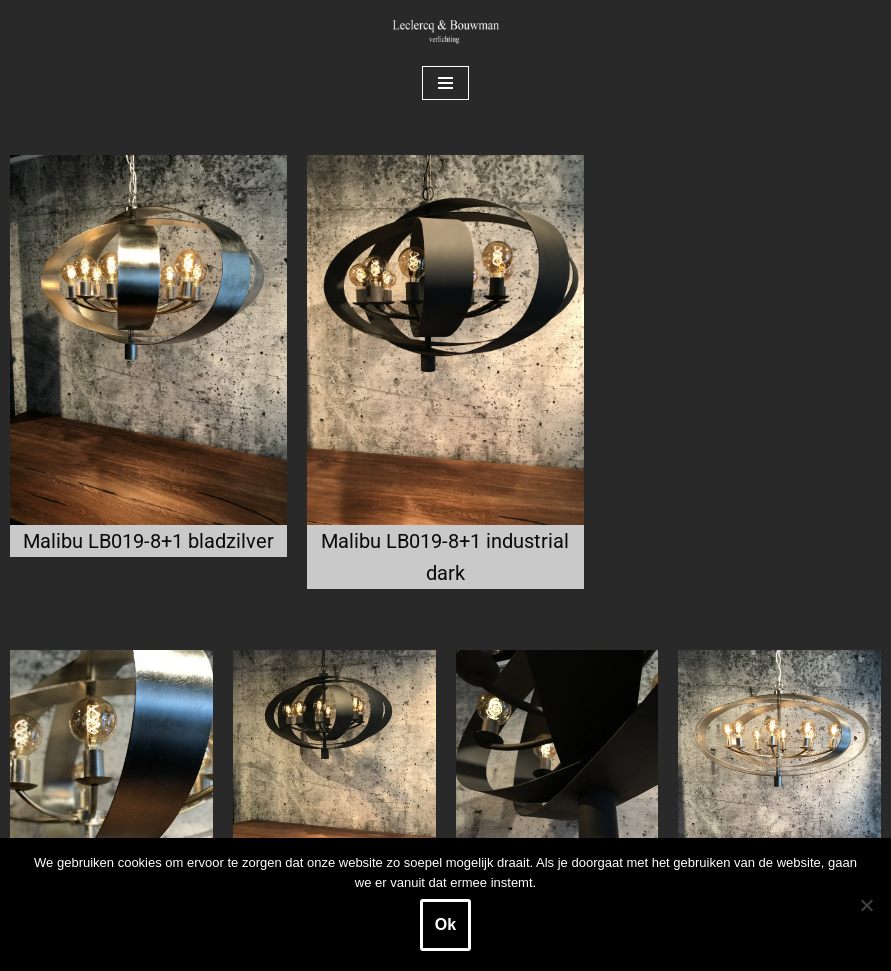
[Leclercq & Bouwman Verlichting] (446, 31)
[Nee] (866, 905)
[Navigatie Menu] (445, 83)
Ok (445, 924)
